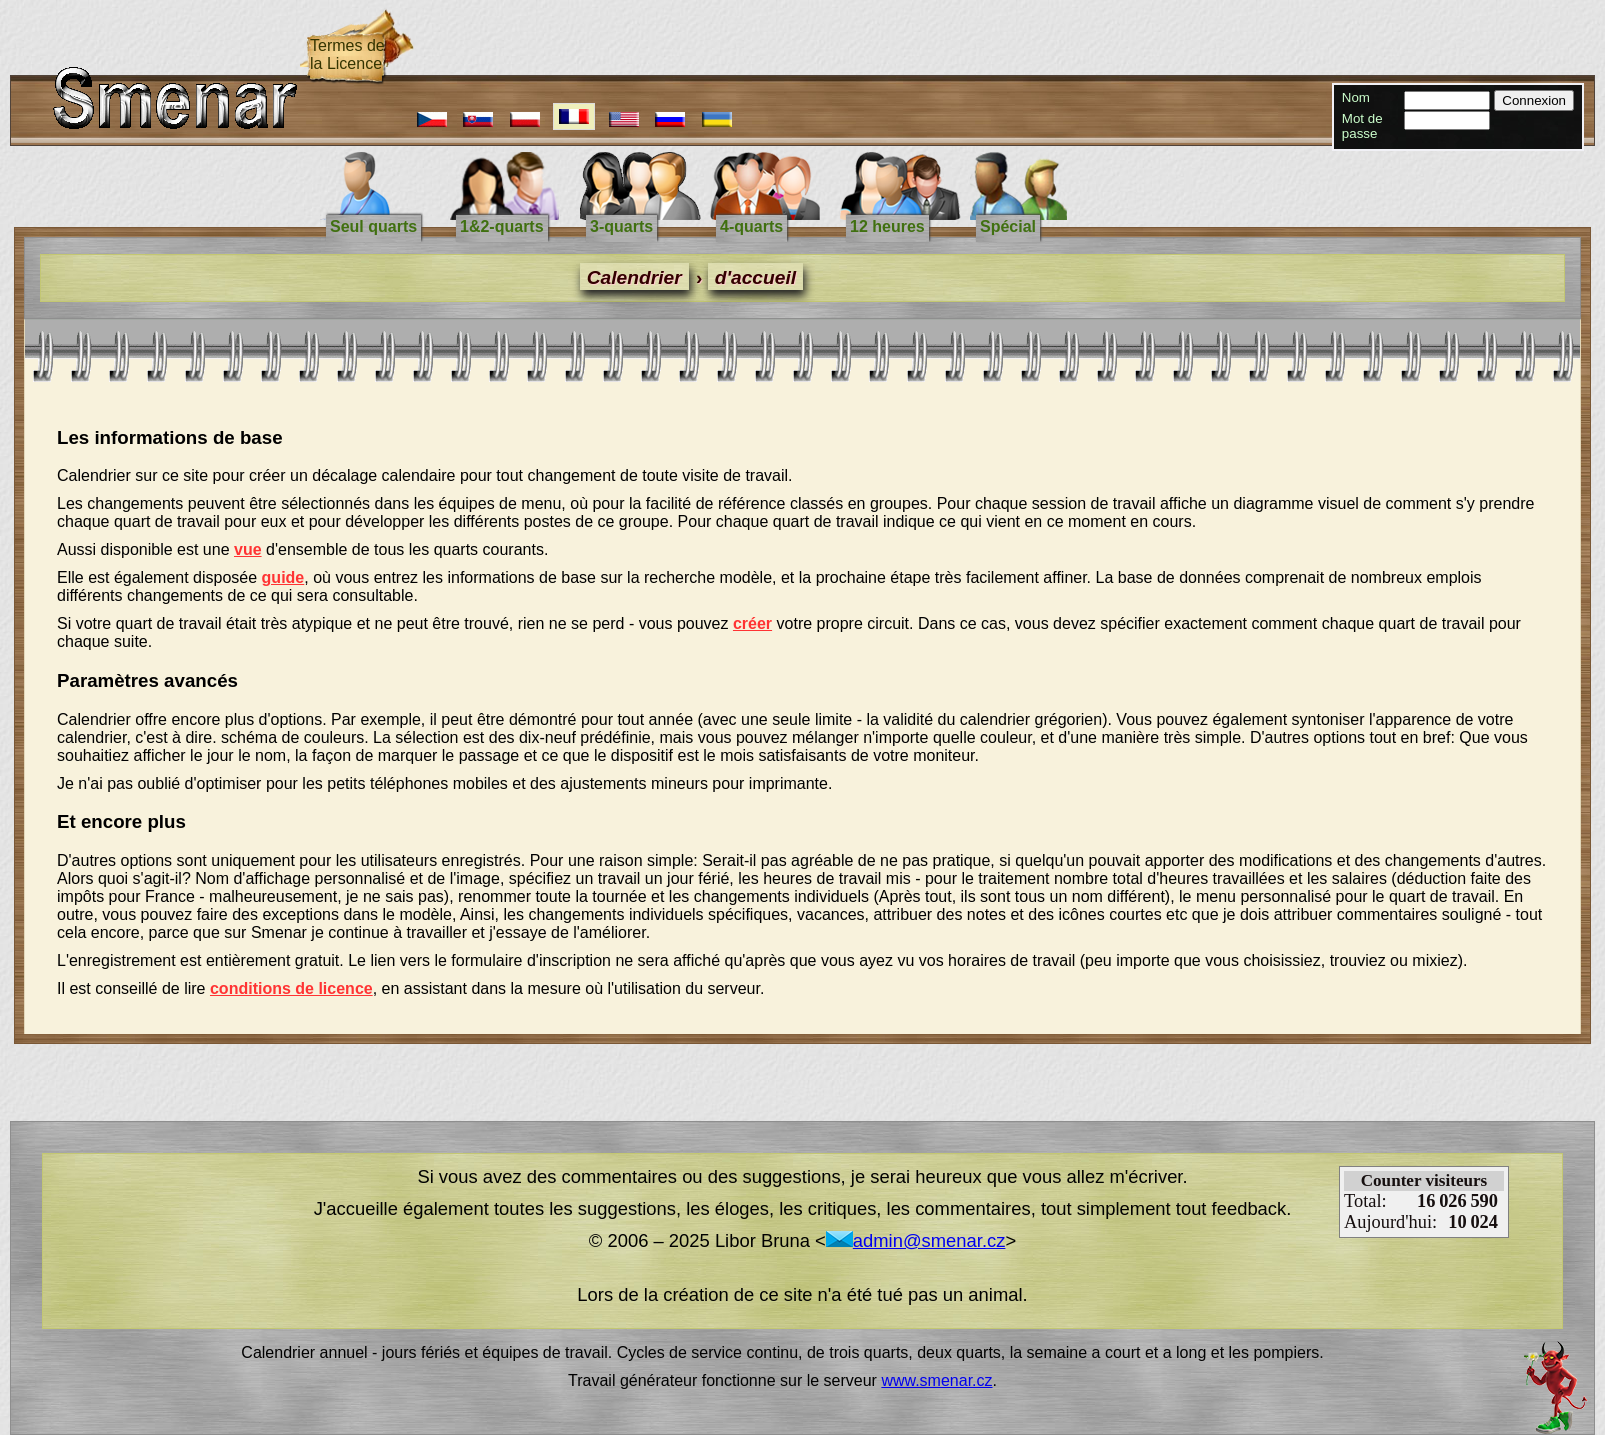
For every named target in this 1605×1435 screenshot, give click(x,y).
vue (248, 549)
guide (283, 577)
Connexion (1534, 100)
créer (752, 623)
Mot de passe (1362, 126)
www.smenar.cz (936, 1380)
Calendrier (634, 277)
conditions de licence (291, 988)
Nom (1356, 97)
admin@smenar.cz (916, 1240)
